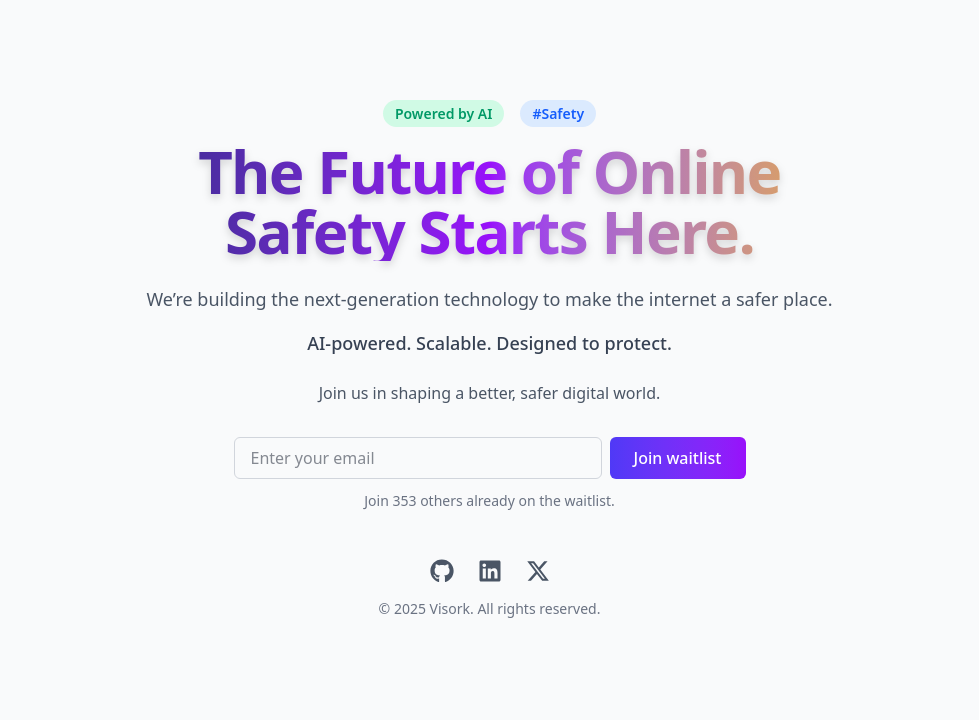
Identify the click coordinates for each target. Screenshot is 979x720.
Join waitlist (678, 458)
